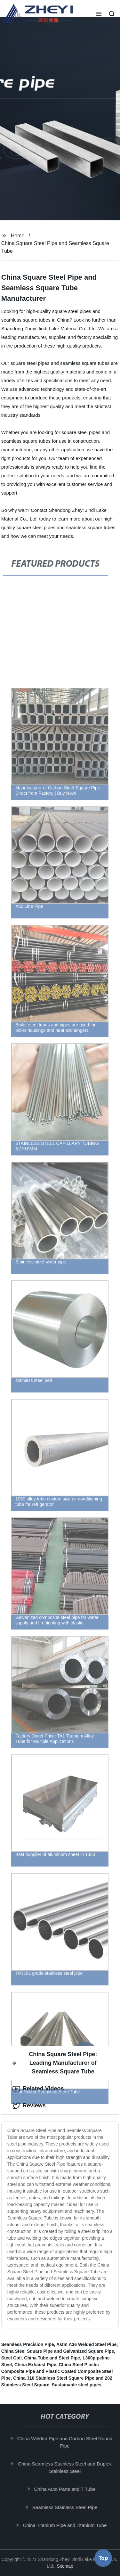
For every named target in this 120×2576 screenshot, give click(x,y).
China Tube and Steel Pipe (52, 2357)
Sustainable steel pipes (76, 2384)
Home (18, 235)
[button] (99, 14)
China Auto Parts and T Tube (65, 2489)
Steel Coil (11, 2357)
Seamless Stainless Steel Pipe (65, 2507)
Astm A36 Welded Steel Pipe (86, 2344)
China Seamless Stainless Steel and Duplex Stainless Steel (65, 2467)
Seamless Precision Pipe (27, 2344)
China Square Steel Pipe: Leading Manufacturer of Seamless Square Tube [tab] (54, 2063)
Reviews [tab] (29, 2106)
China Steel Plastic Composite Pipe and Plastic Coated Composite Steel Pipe (57, 2371)
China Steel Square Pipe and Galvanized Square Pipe (57, 2351)
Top (103, 2559)
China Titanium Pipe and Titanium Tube (66, 2525)
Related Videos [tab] (38, 2089)
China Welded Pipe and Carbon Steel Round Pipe (65, 2442)
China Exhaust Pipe (35, 2364)
